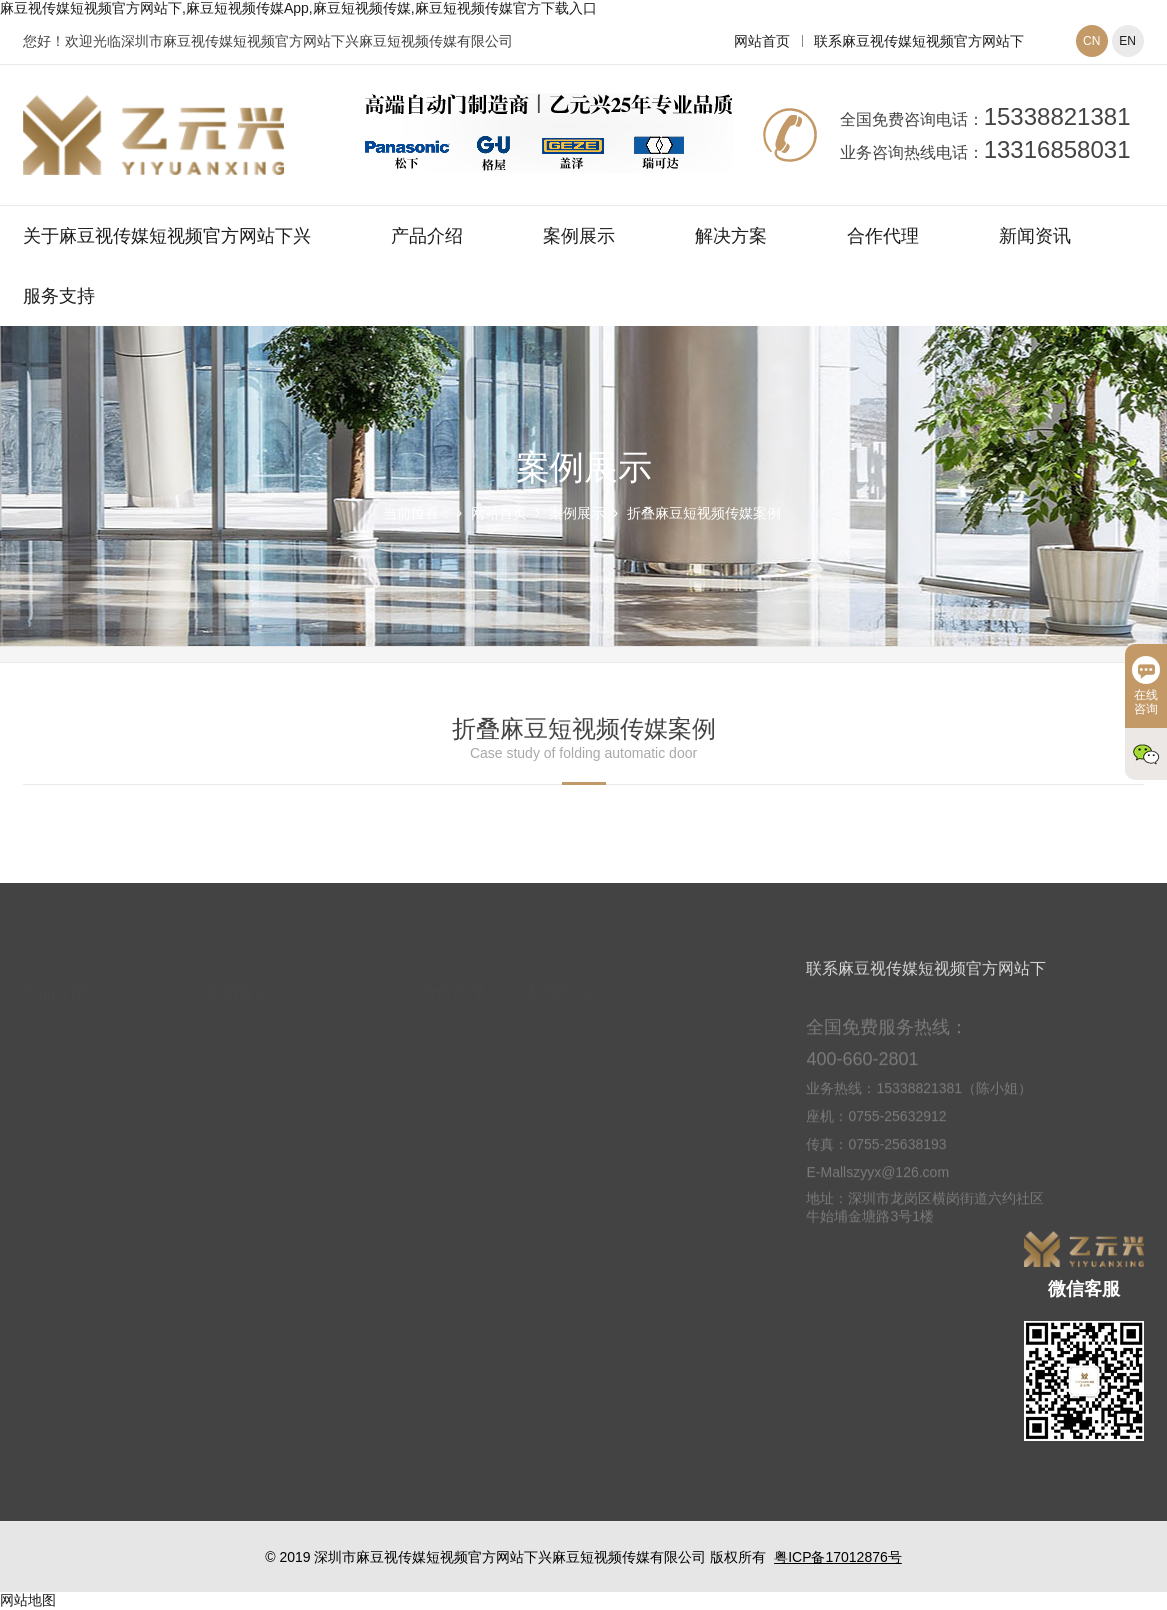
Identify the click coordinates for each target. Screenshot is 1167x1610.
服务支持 (59, 296)
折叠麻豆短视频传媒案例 (704, 513)
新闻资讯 (1035, 236)
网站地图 (28, 1600)
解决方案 (731, 236)
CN (1091, 41)
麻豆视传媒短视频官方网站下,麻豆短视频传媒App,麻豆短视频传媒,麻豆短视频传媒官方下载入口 (298, 8)
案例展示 (579, 236)
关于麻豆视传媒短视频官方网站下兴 (167, 236)
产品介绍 (427, 236)
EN (1127, 41)
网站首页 (762, 41)
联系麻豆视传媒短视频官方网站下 (919, 41)
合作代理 (883, 236)
